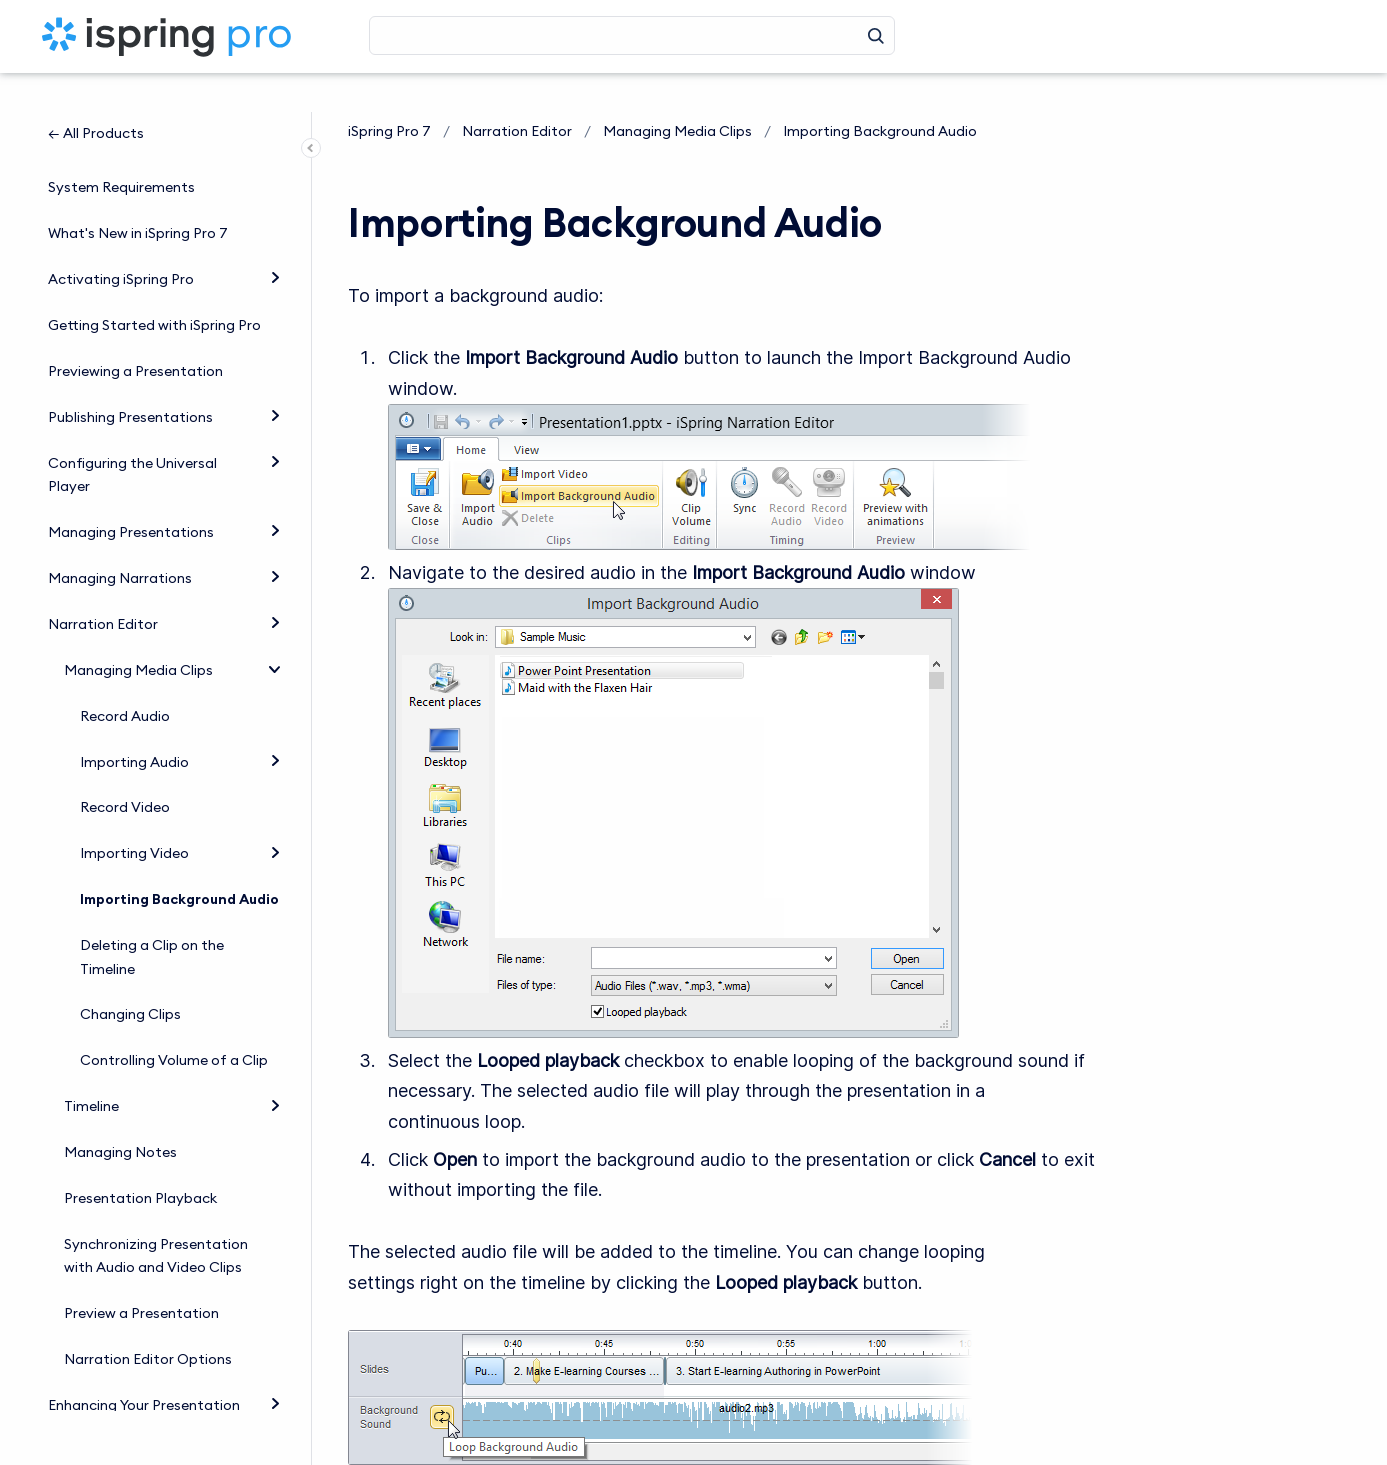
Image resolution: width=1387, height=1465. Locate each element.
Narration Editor (103, 587)
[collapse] (275, 630)
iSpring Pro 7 (389, 131)
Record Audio (125, 679)
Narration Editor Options (148, 1322)
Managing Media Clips (138, 633)
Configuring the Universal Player (132, 438)
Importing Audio (134, 724)
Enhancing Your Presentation (144, 1368)
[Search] (632, 35)
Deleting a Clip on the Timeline (152, 920)
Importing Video (134, 816)
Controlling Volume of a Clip (174, 1023)
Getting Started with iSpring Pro (154, 288)
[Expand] (275, 240)
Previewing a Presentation (135, 334)
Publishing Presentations (130, 380)
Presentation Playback (140, 1161)
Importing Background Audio (179, 862)
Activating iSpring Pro (121, 242)
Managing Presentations (131, 495)
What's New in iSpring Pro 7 (138, 196)
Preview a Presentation (141, 1276)
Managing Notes (120, 1115)
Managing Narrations (120, 541)
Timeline (91, 1069)
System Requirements (121, 150)
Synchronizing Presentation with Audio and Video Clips (156, 1219)
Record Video (125, 770)
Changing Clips (130, 977)
